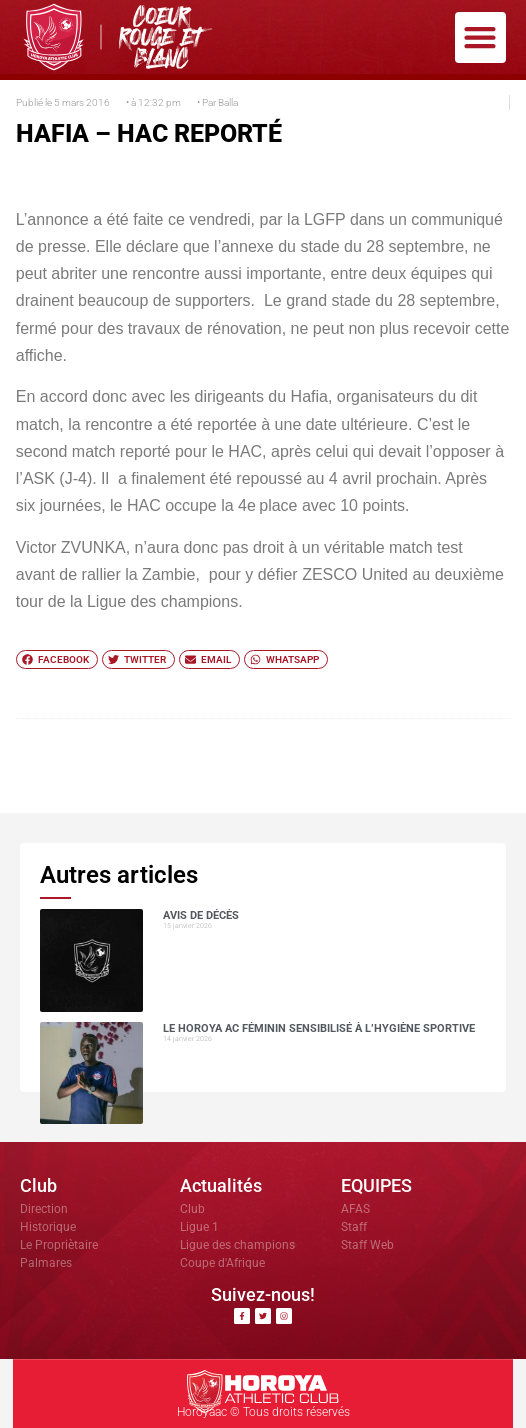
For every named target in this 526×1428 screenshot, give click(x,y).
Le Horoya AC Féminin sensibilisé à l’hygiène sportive (319, 1028)
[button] (480, 37)
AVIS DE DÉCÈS (201, 915)
